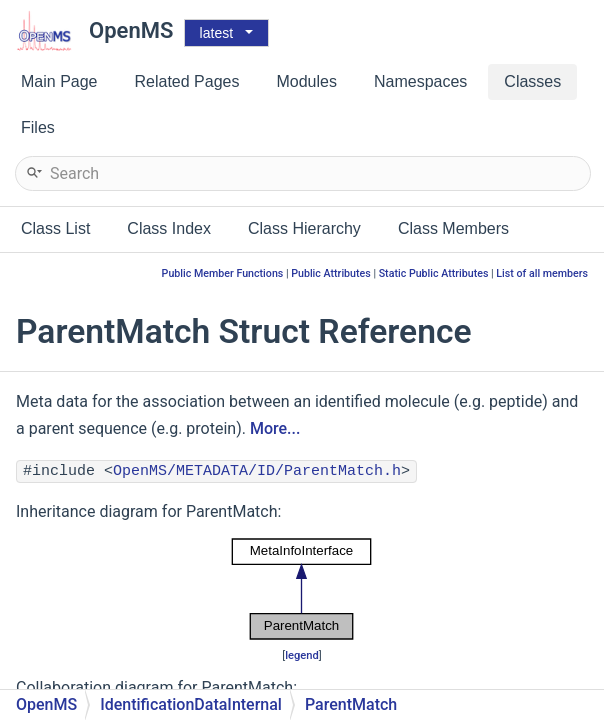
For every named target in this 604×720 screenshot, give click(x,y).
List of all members (542, 273)
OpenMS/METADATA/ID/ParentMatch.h (257, 471)
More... (275, 428)
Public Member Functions (223, 273)
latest (216, 33)
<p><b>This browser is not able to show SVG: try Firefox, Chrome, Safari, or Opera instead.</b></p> (302, 589)
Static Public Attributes (434, 273)
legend (302, 655)
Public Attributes (331, 273)
